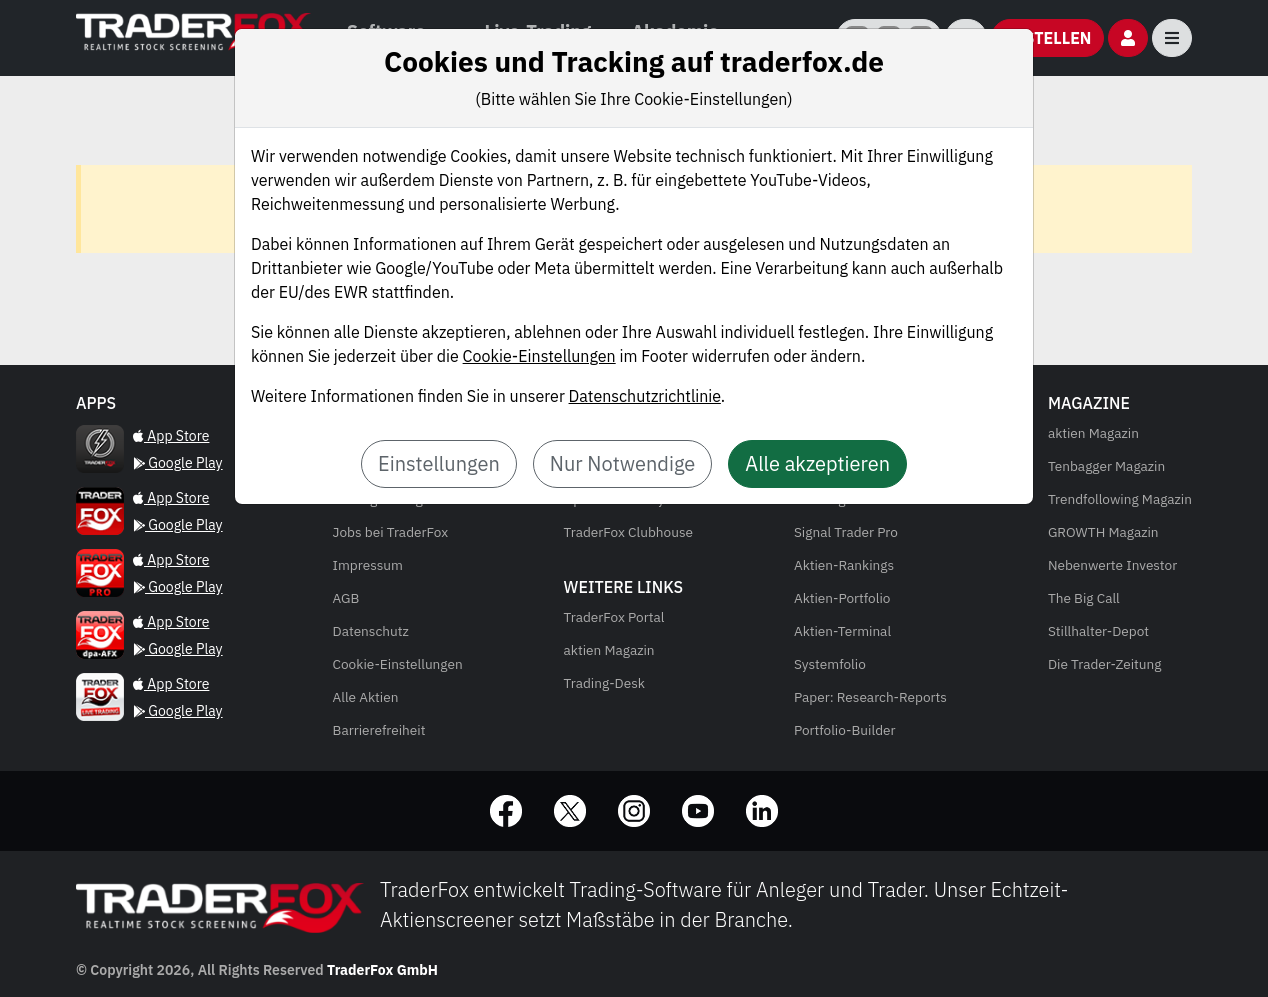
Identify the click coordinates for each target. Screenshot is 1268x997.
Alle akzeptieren (817, 463)
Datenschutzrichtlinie (645, 396)
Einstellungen (439, 463)
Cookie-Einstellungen (539, 356)
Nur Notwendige (623, 463)
